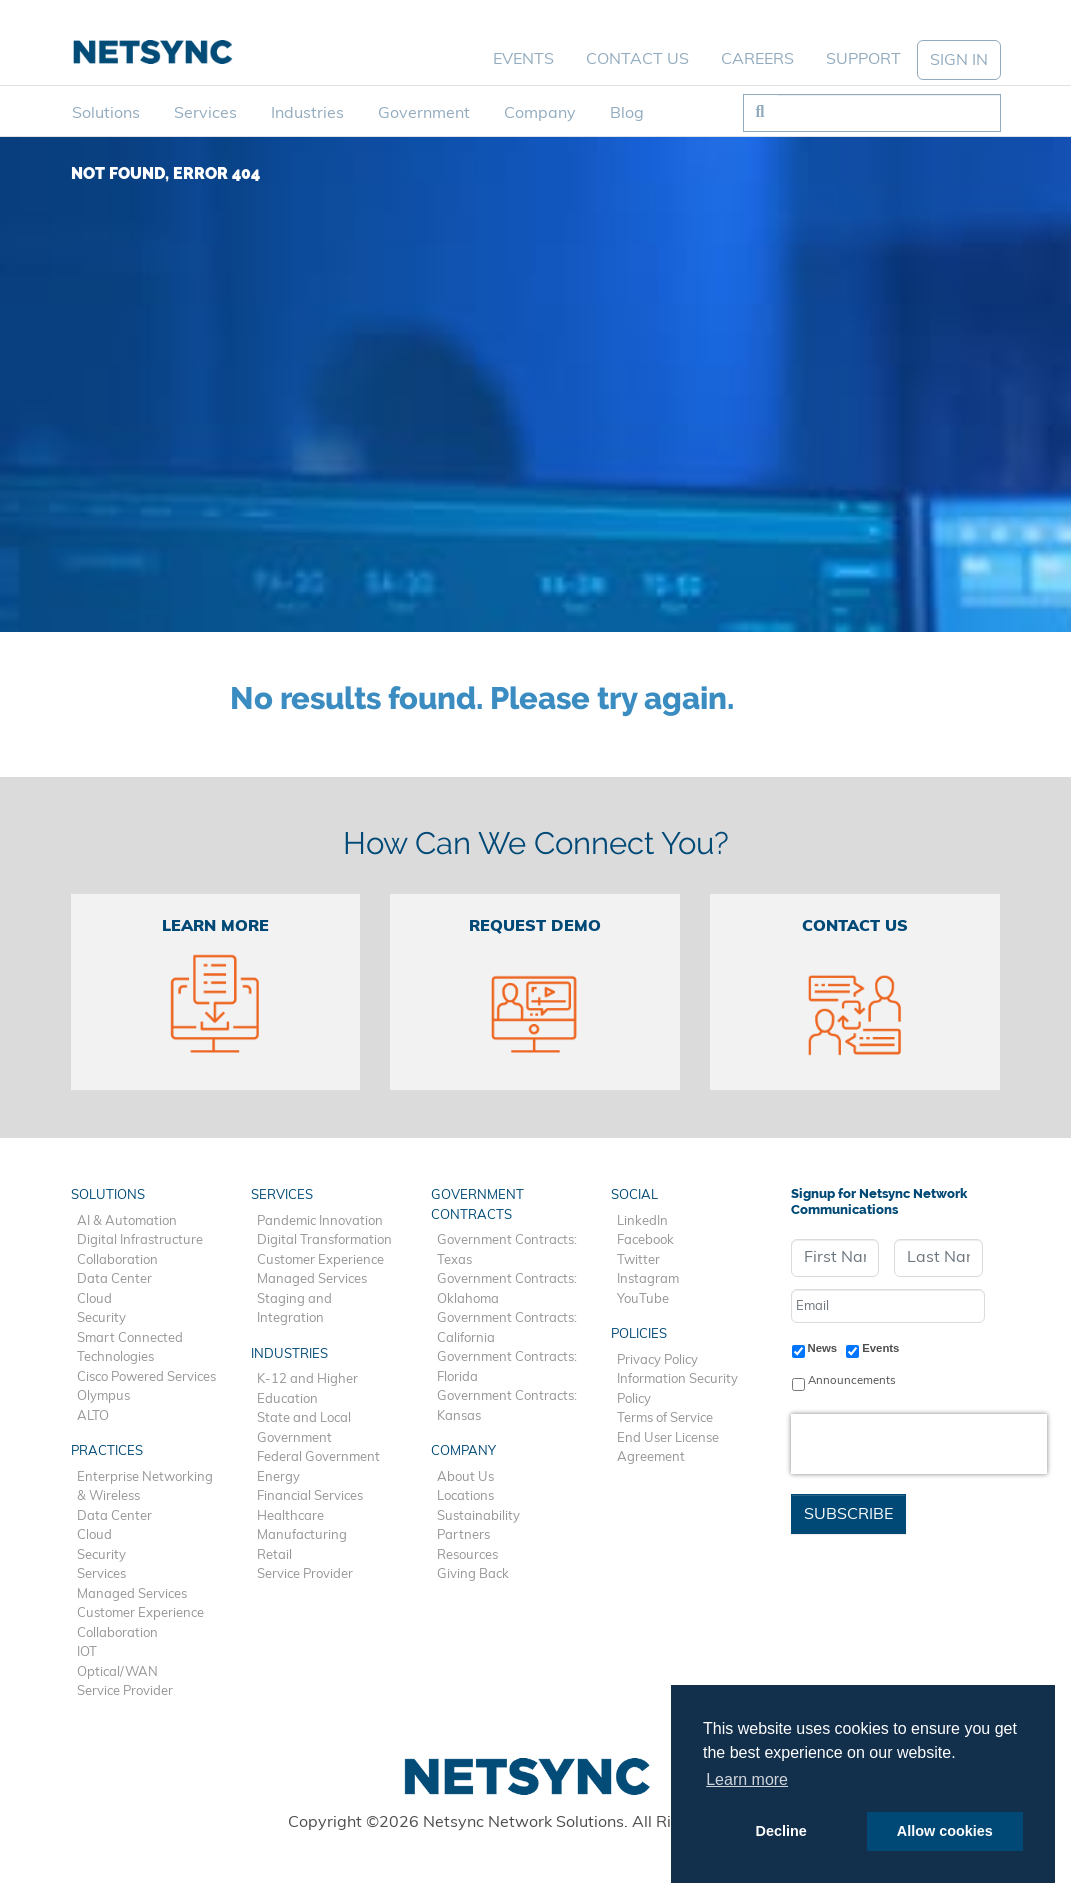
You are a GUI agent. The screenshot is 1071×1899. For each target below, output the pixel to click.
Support (863, 60)
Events (523, 60)
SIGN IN (959, 61)
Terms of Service (665, 1418)
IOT (87, 1652)
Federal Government (318, 1457)
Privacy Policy (657, 1360)
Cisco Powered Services (146, 1377)
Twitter (638, 1260)
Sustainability (478, 1516)
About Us (465, 1477)
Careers (757, 60)
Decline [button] (781, 1831)
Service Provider (125, 1691)
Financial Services (310, 1496)
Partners (463, 1535)
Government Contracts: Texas (507, 1250)
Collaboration (117, 1260)
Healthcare (290, 1516)
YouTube (643, 1299)
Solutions (106, 114)
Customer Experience (140, 1613)
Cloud (94, 1299)
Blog (627, 114)
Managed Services (132, 1594)
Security (101, 1318)
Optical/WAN (117, 1672)
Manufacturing (302, 1535)
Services (205, 114)
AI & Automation (127, 1221)
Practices (107, 1451)
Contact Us (637, 60)
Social (634, 1195)
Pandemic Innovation (320, 1221)
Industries (307, 114)
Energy (278, 1477)
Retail (274, 1555)
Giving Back (473, 1574)
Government (424, 114)
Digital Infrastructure (140, 1240)
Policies (639, 1334)
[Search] (888, 113)
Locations (465, 1496)
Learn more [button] (747, 1779)
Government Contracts (477, 1205)
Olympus (103, 1396)
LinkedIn (642, 1221)
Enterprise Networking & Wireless (145, 1487)
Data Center (114, 1279)
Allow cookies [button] (945, 1831)
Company (540, 114)
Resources (467, 1555)
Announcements (852, 1381)
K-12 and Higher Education (307, 1389)
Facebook (645, 1240)
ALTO (93, 1416)
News (823, 1348)
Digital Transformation (324, 1240)
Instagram (648, 1279)
